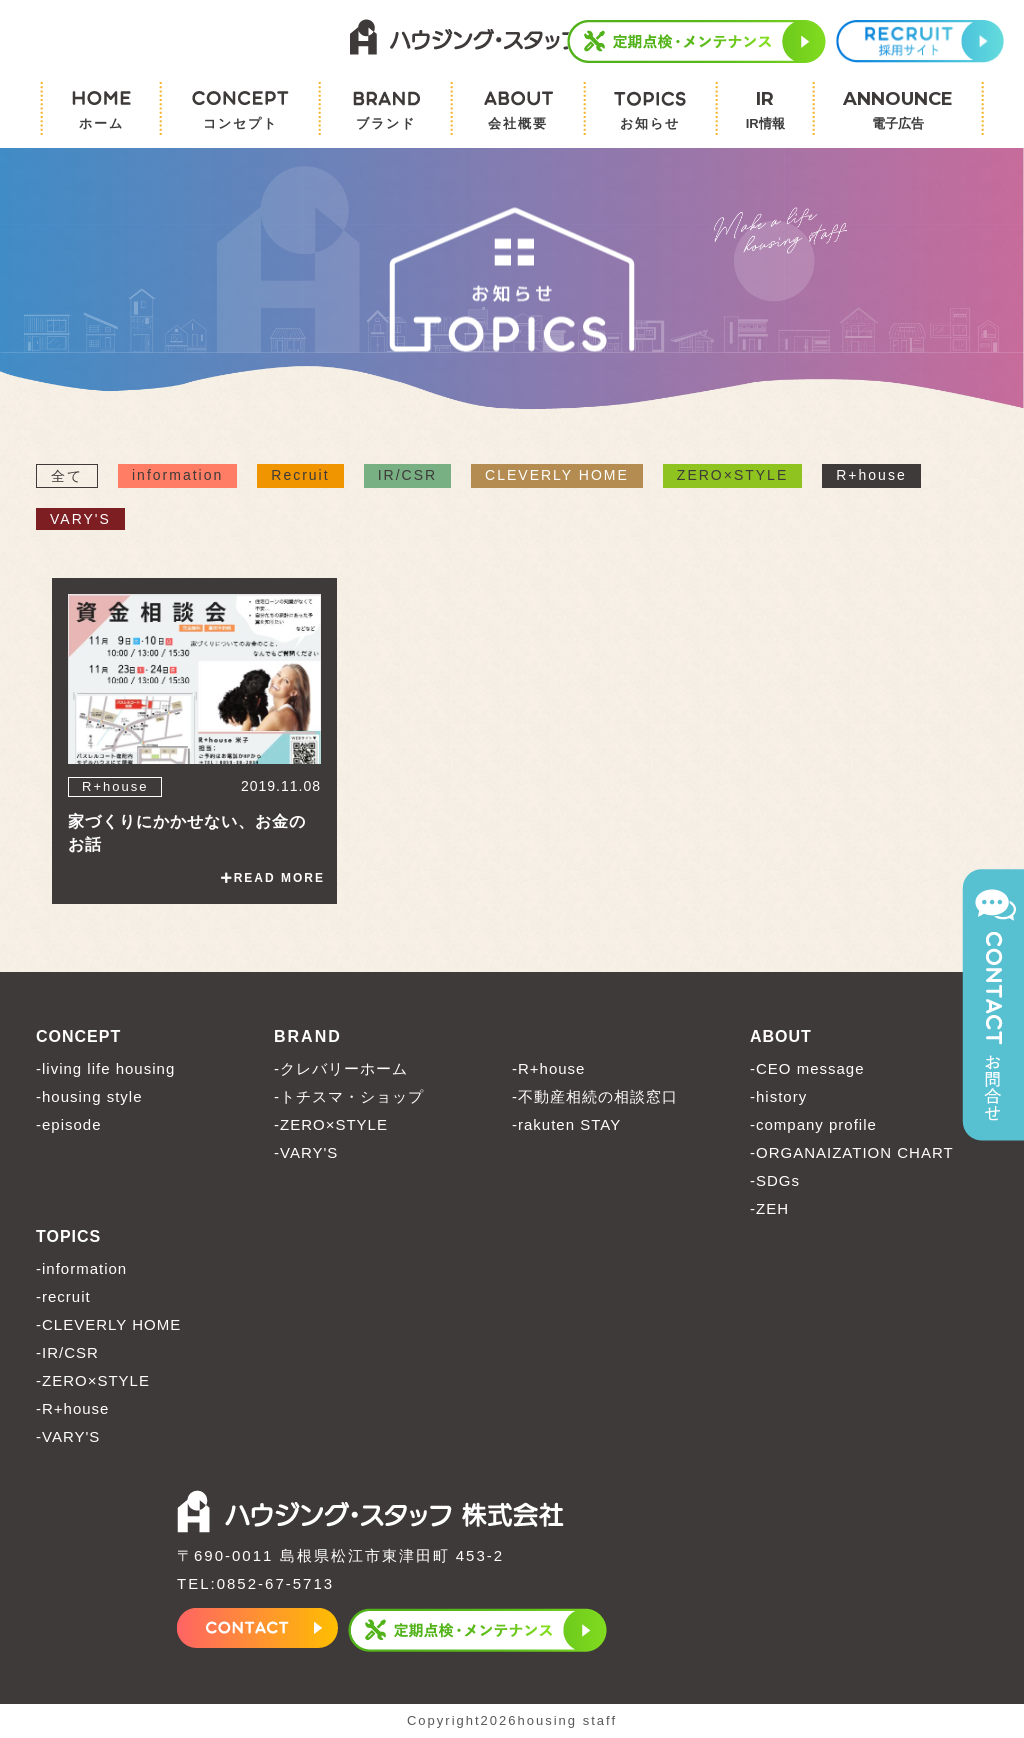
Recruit (300, 476)
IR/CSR (407, 476)
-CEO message (807, 1069)
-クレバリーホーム (341, 1069)
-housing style (89, 1097)
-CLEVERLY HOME (108, 1325)
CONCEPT (78, 1037)
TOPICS (68, 1237)
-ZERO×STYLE (331, 1125)
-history (778, 1097)
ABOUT (781, 1037)
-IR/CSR (67, 1353)
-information (81, 1269)
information (177, 476)
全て (67, 477)
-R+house (548, 1069)
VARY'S (80, 520)
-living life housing (105, 1069)
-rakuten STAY (566, 1125)
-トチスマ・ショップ (349, 1097)
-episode (69, 1125)
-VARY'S (306, 1153)
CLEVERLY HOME (557, 476)
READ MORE (273, 879)
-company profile (813, 1125)
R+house (871, 476)
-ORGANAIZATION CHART (852, 1153)
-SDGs (775, 1181)
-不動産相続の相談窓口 (595, 1097)
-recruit (63, 1297)
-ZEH (769, 1209)
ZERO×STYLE (732, 476)
